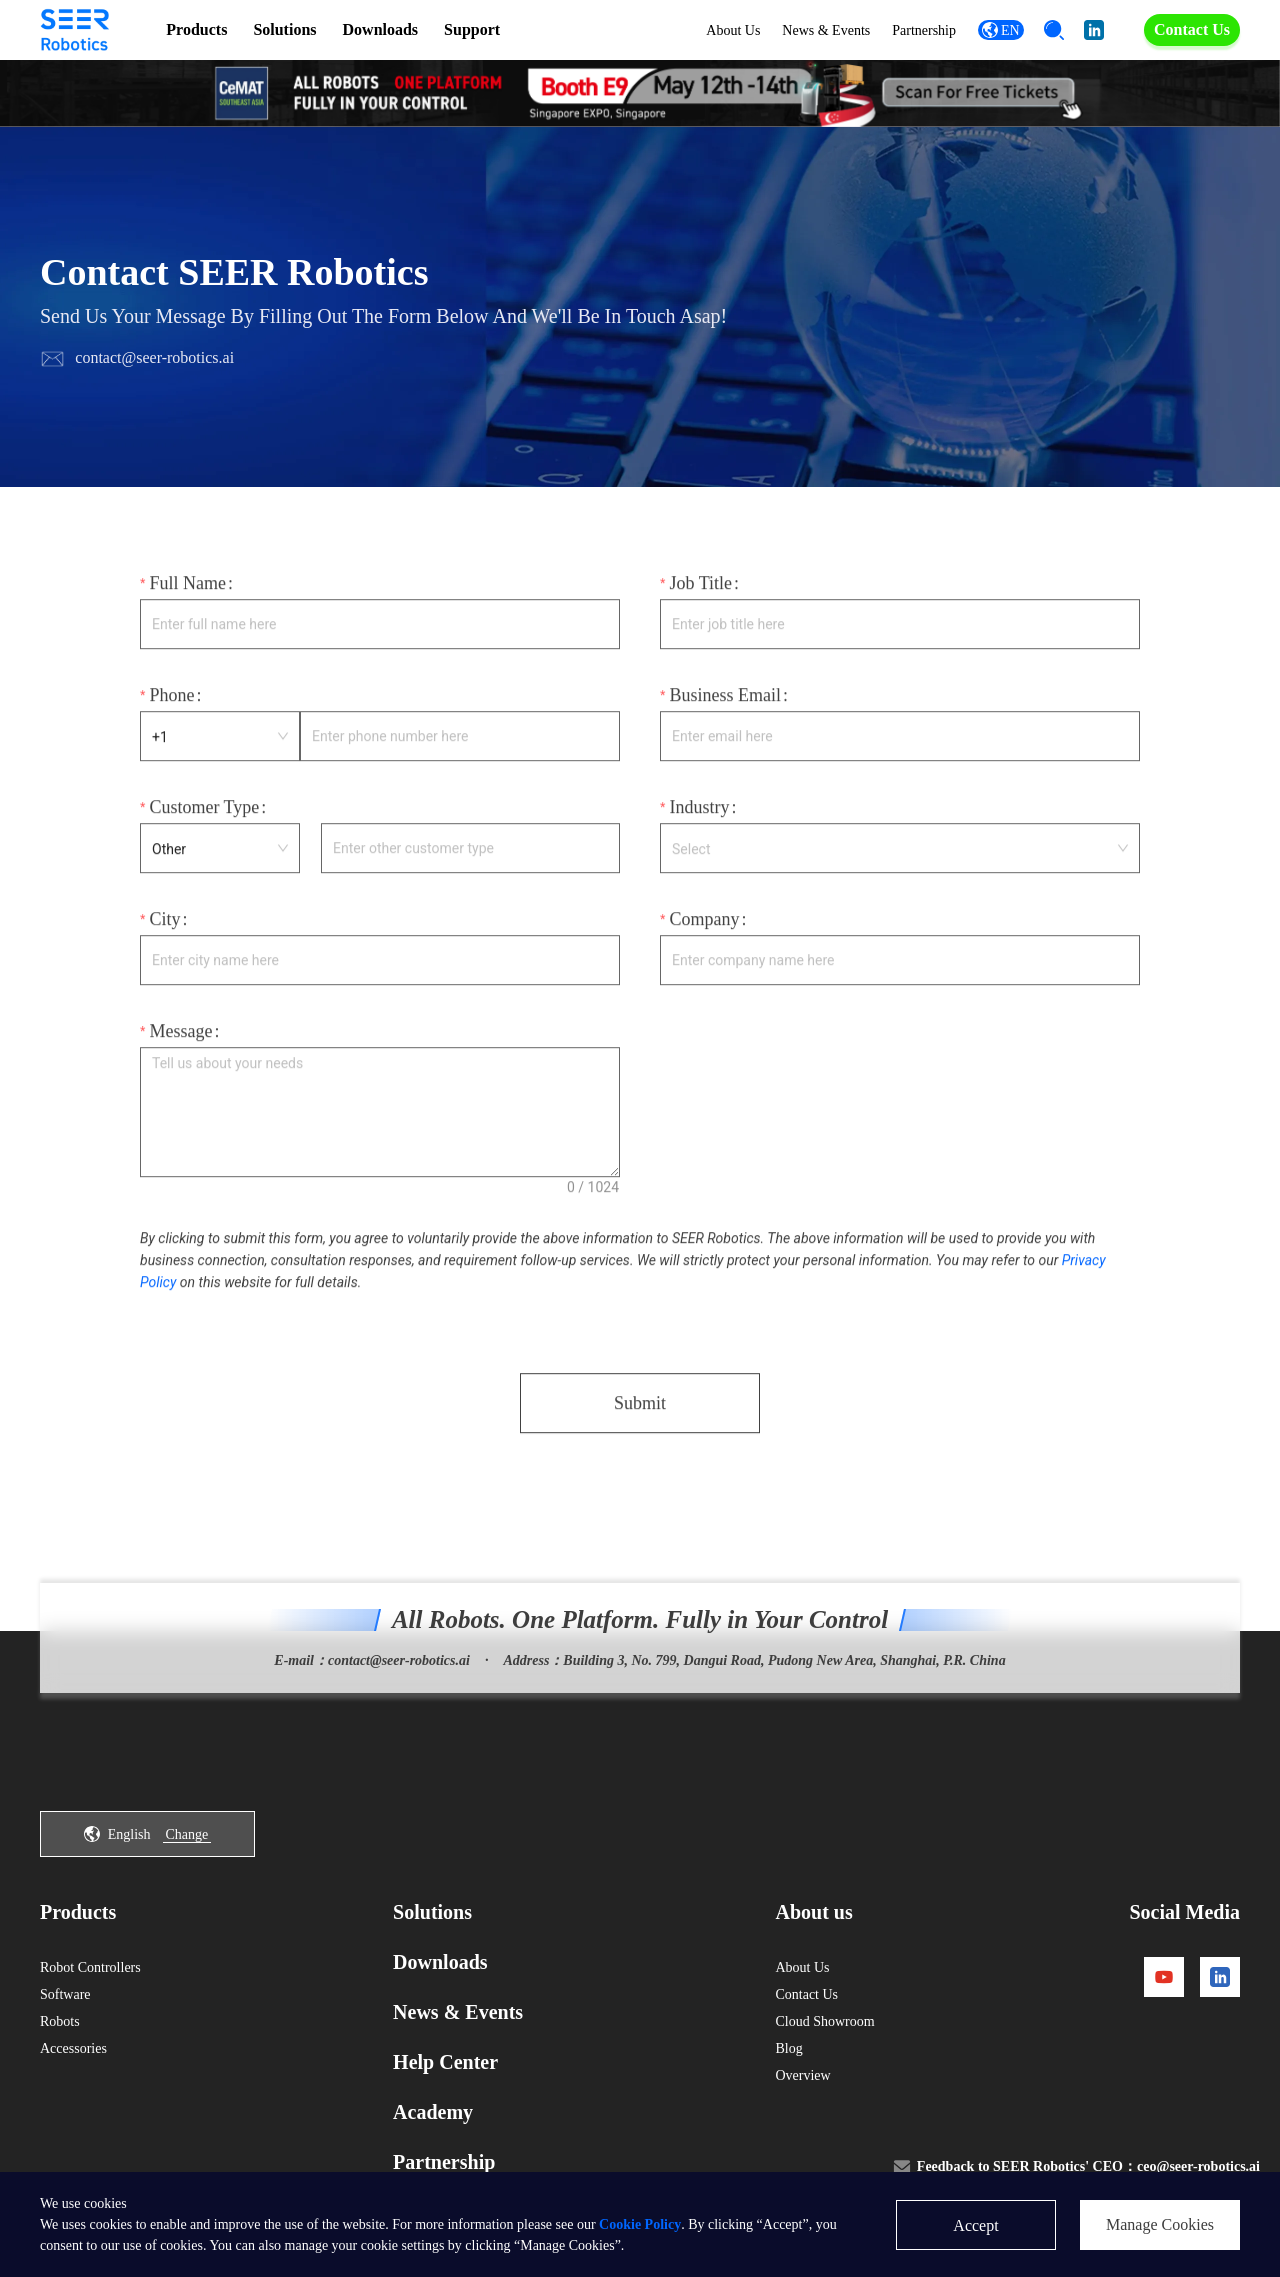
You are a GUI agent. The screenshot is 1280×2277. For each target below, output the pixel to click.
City (164, 926)
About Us (733, 30)
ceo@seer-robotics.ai (1198, 2166)
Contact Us (1192, 29)
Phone (171, 702)
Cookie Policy (640, 2224)
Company (704, 926)
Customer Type (204, 814)
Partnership (924, 30)
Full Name (187, 590)
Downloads (381, 29)
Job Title (700, 590)
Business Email (725, 702)
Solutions (284, 29)
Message (180, 1038)
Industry (699, 814)
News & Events (826, 30)
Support (472, 29)
